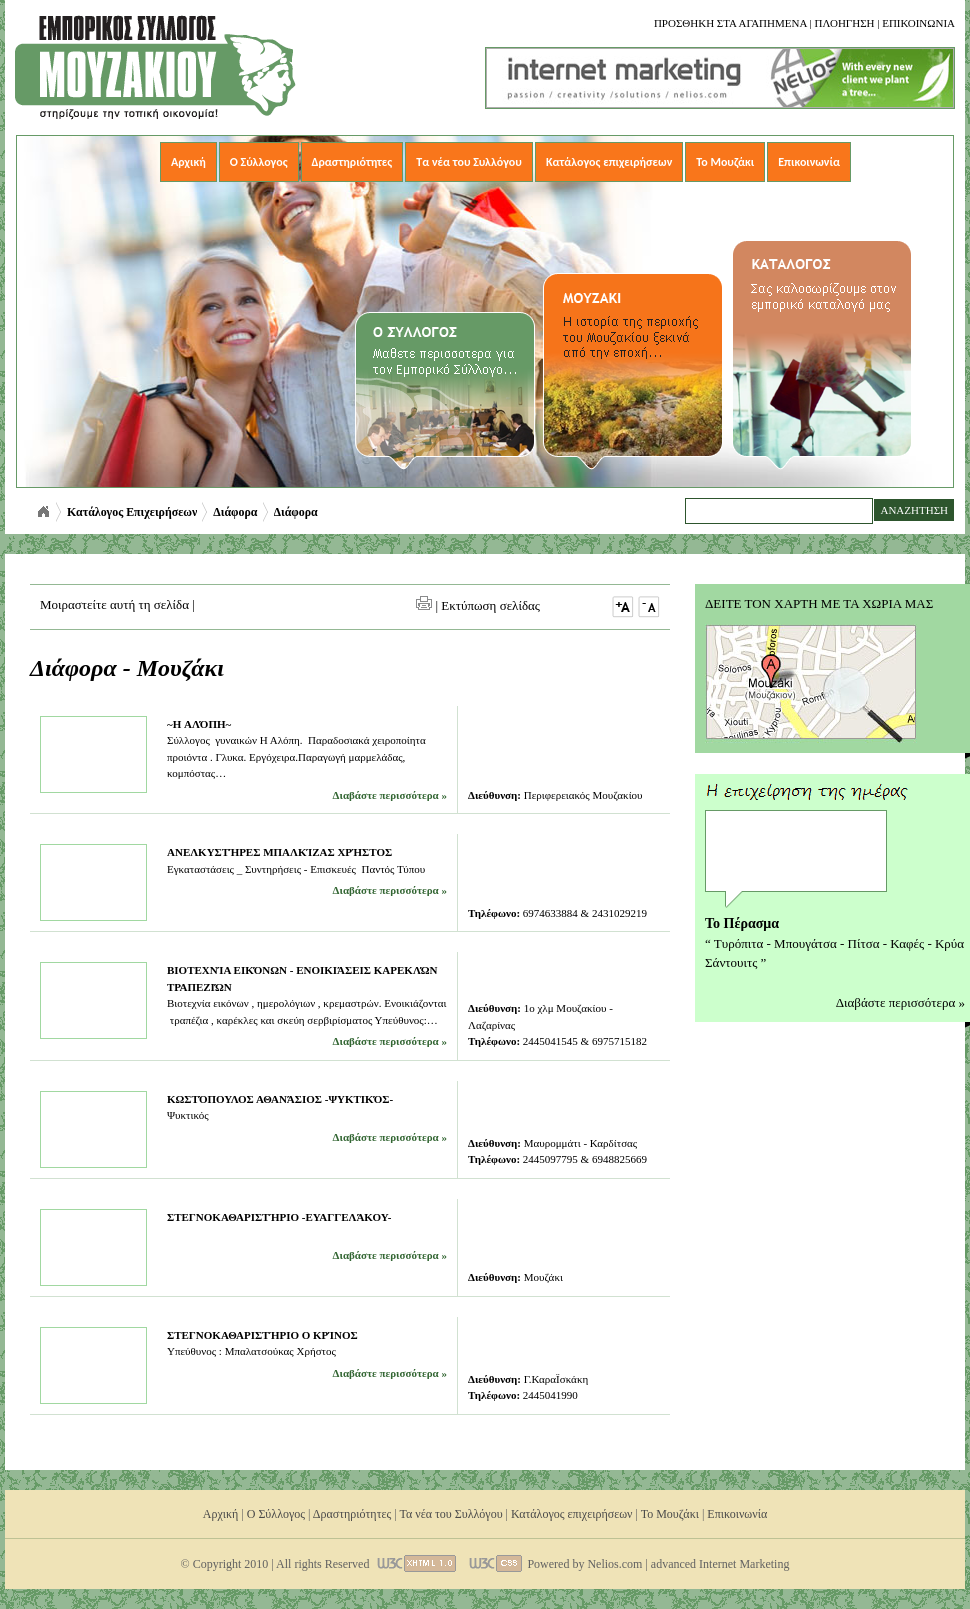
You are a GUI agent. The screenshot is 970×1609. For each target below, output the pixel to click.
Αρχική (188, 162)
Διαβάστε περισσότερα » (390, 795)
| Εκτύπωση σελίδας (478, 605)
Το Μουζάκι (725, 162)
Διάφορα (235, 512)
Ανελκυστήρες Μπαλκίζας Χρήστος (279, 852)
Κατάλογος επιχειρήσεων (609, 162)
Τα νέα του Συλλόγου (469, 162)
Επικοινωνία (809, 162)
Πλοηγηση (844, 23)
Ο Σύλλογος (259, 162)
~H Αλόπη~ (199, 724)
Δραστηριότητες (352, 162)
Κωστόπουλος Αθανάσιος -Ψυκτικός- (280, 1099)
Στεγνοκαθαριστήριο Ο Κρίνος (262, 1335)
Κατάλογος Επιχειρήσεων (132, 512)
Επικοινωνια (918, 23)
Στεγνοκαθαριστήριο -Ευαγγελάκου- (279, 1217)
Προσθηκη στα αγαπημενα (730, 23)
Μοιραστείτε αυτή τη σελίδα (114, 604)
